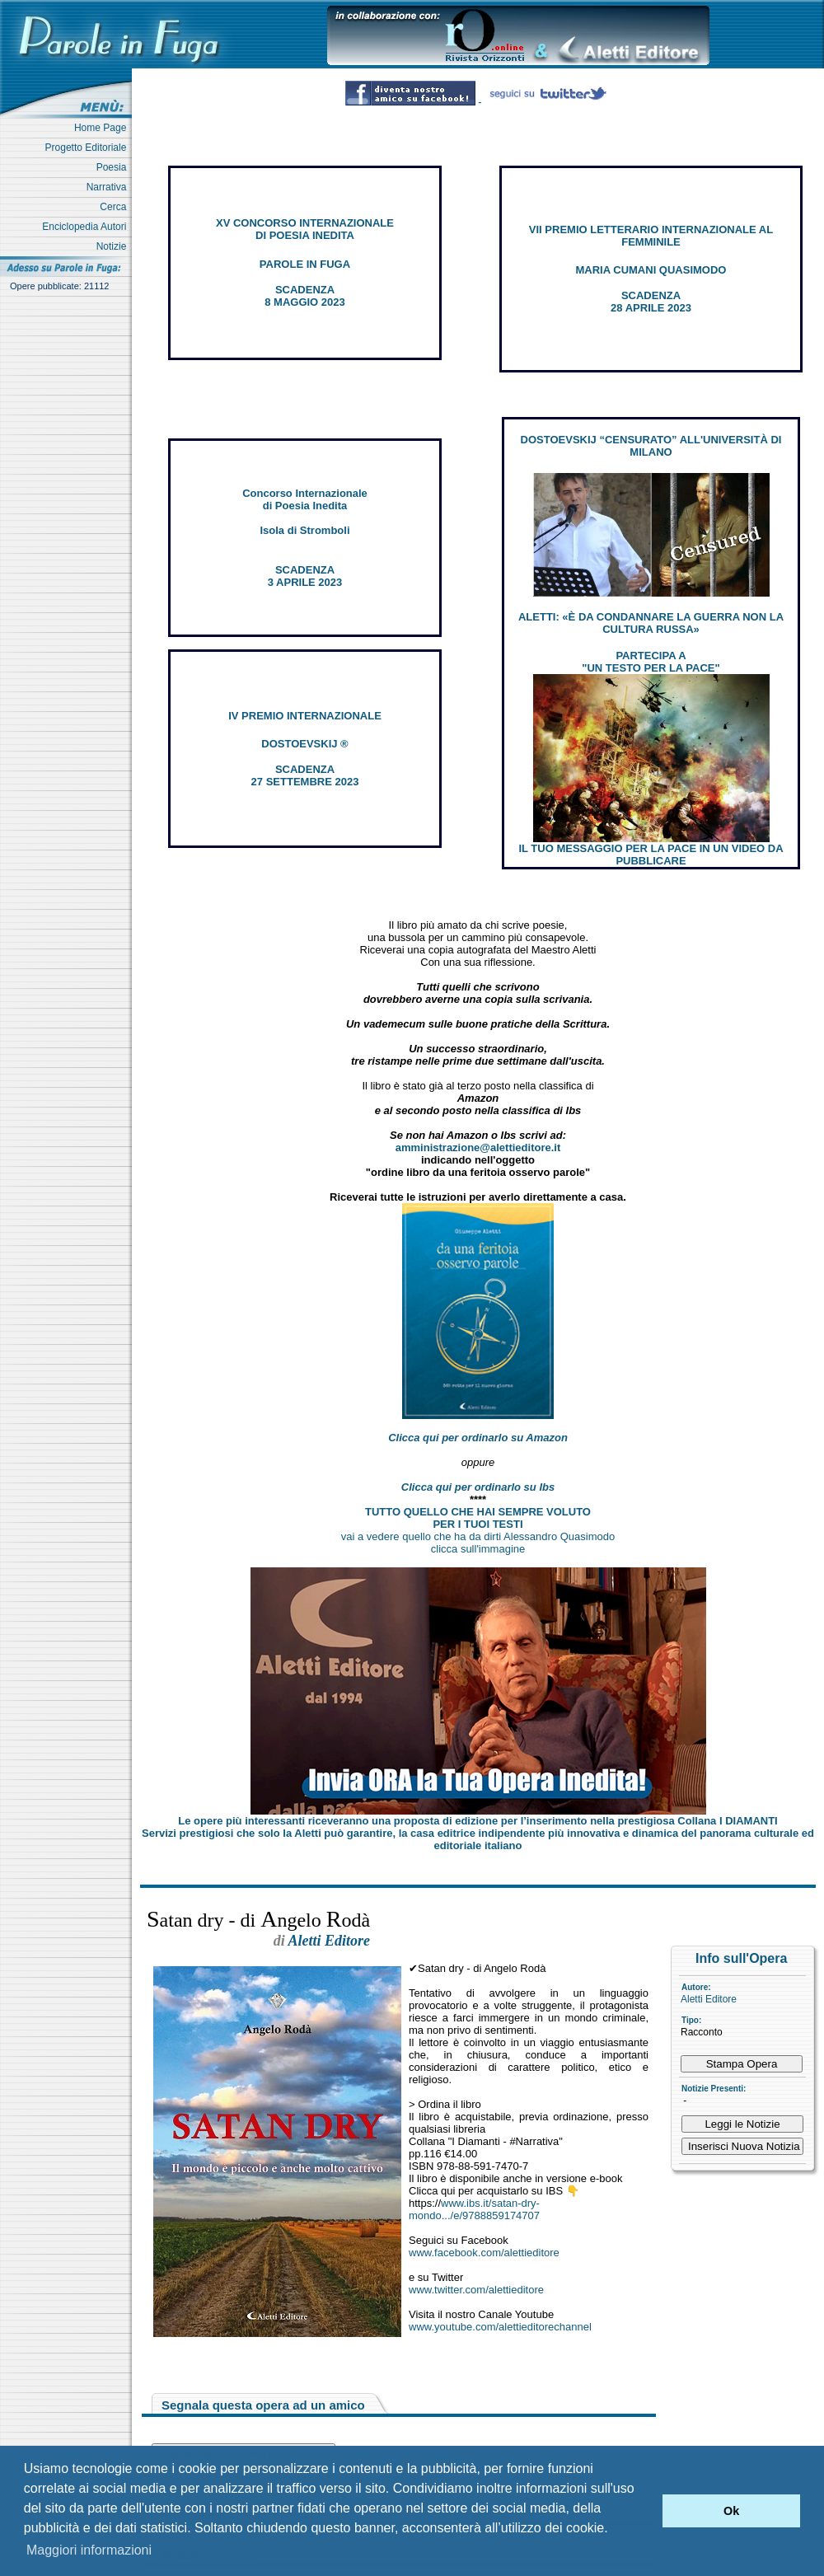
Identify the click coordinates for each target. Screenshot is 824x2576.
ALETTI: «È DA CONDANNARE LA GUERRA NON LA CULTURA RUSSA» (651, 623)
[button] (645, 2510)
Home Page (103, 127)
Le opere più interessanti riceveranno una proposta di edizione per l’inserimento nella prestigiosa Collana (477, 1821)
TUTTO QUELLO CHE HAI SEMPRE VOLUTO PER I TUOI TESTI (478, 1518)
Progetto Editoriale (88, 147)
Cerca (116, 207)
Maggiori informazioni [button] (89, 2550)
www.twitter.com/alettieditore (476, 2289)
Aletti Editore (709, 1999)
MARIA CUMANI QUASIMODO (651, 270)
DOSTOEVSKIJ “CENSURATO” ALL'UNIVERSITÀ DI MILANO (651, 445)
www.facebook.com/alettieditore (484, 2252)
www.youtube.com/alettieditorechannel (500, 2327)
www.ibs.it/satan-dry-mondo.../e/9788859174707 (474, 2209)
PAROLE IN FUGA (305, 264)
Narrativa (109, 187)
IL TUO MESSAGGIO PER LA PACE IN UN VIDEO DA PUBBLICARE (650, 854)
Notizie (114, 246)
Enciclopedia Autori (87, 226)
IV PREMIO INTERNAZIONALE (305, 716)
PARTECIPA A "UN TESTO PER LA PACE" (650, 661)
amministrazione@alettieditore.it (478, 1147)
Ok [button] (731, 2510)
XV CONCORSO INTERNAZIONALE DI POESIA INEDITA (305, 229)
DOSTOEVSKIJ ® (304, 744)
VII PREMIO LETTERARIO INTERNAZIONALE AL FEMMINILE (651, 235)
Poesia (114, 167)
